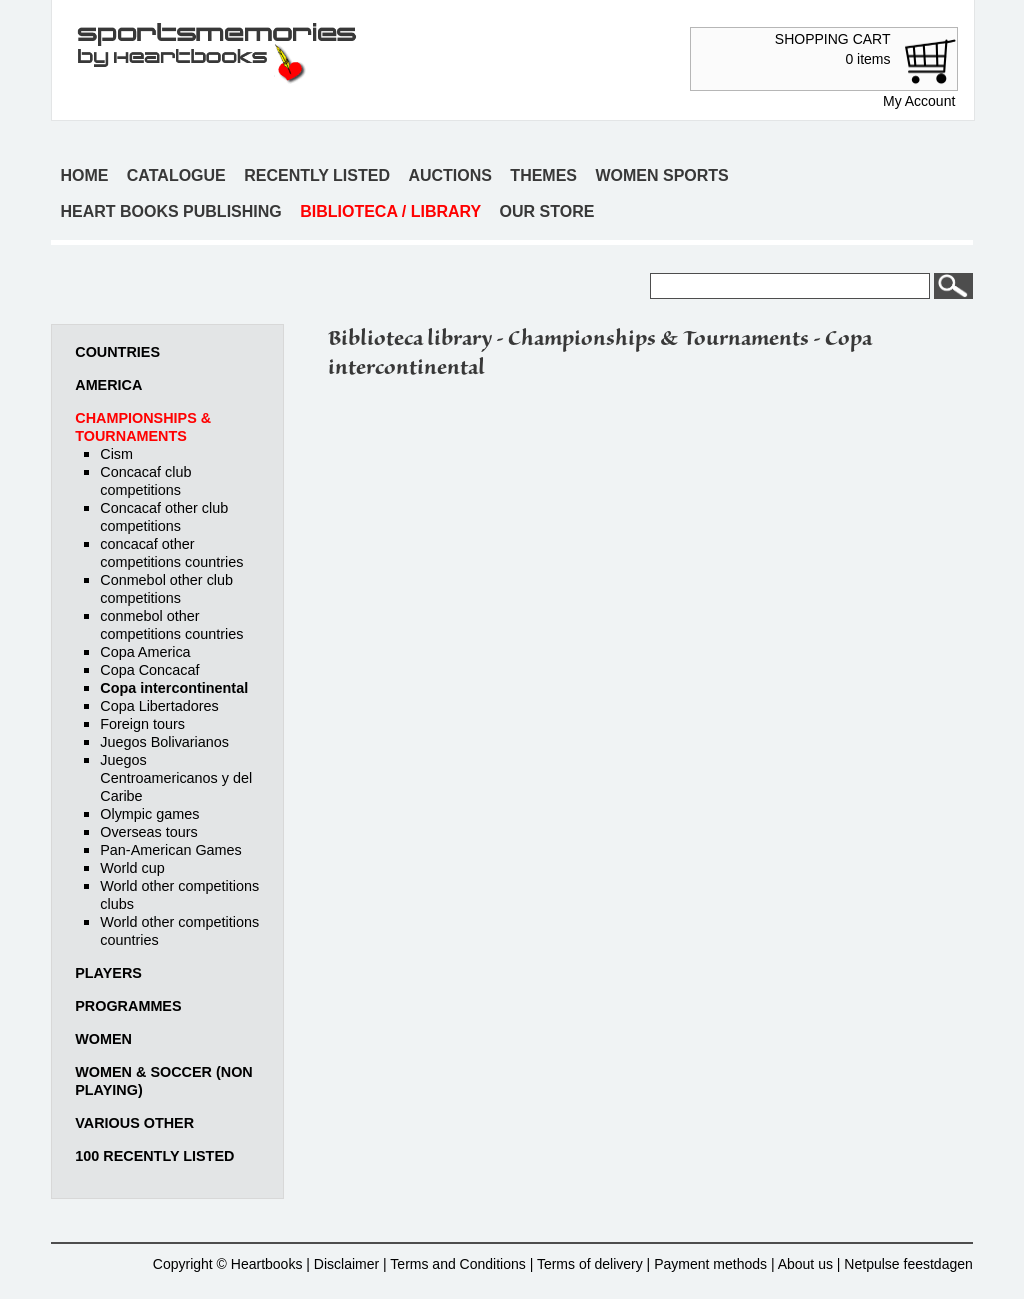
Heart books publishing (170, 211)
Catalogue (176, 175)
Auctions (450, 175)
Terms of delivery (590, 1264)
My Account (919, 101)
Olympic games (149, 814)
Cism (116, 454)
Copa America (145, 652)
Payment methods (710, 1264)
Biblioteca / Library (390, 211)
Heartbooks (267, 1264)
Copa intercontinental (174, 688)
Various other (134, 1123)
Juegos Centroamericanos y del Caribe (176, 778)
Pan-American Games (171, 850)
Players (108, 973)
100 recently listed (154, 1156)
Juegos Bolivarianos (164, 742)
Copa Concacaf (149, 670)
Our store (547, 211)
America (108, 385)
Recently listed (317, 175)
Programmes (128, 1006)
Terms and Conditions (457, 1264)
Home (84, 175)
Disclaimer (346, 1264)
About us (805, 1264)
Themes (543, 175)
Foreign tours (142, 724)
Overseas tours (149, 832)
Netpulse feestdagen (908, 1264)
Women (103, 1039)
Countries (117, 352)
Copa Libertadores (159, 706)
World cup (132, 868)
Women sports (661, 175)
